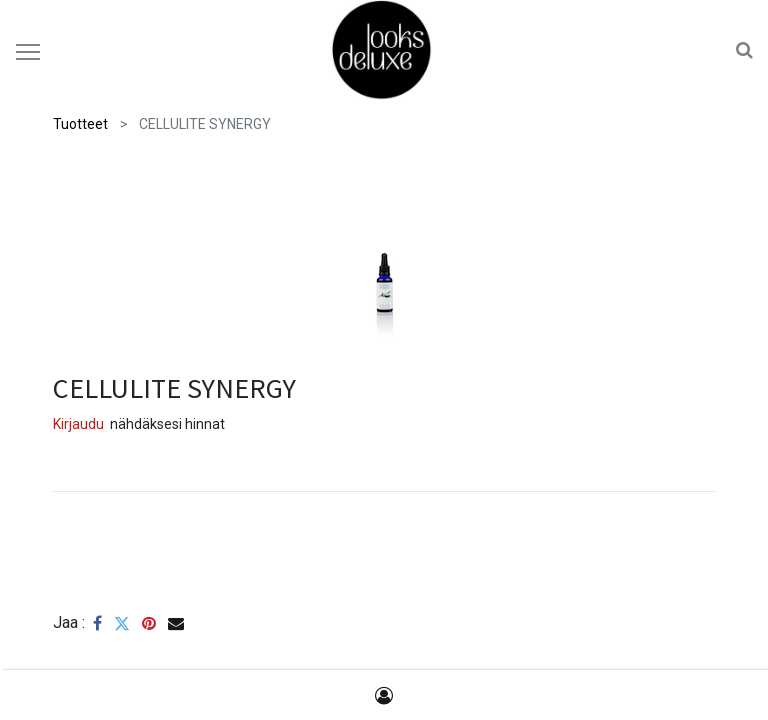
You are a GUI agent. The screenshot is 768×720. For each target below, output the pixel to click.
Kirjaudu (78, 424)
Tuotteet (80, 124)
